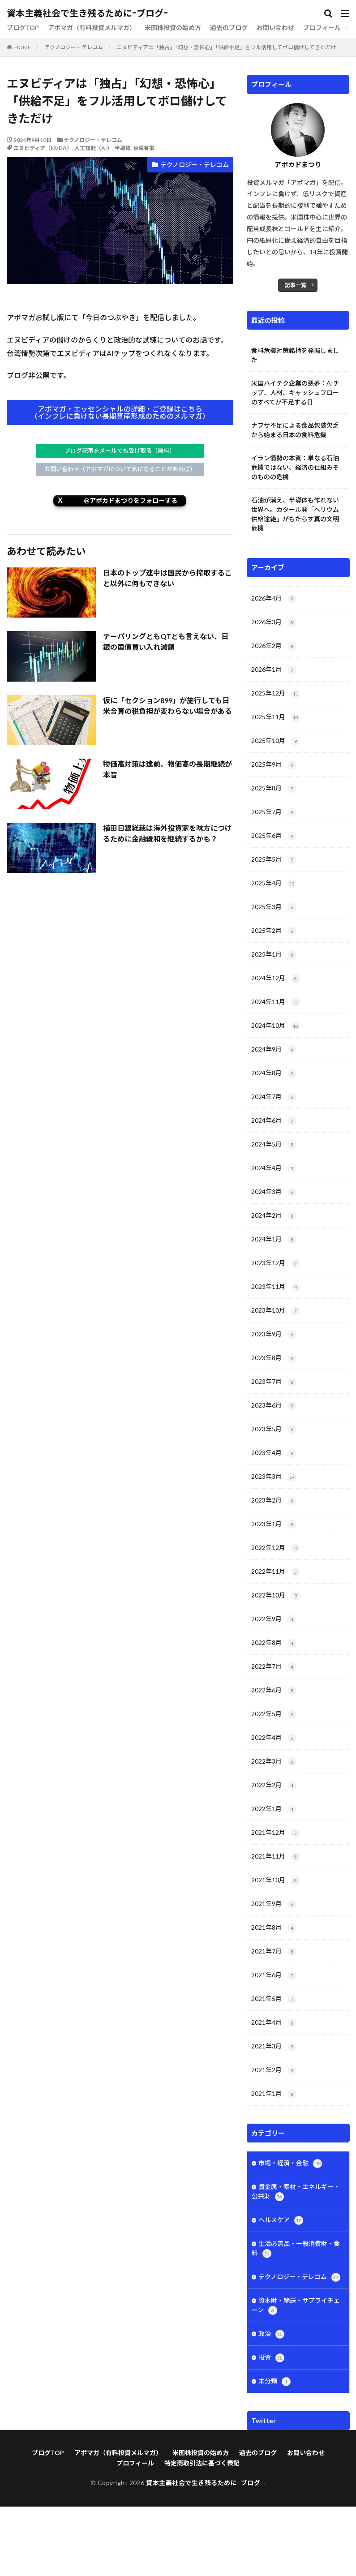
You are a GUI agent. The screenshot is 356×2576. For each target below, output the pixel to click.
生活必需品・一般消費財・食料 (296, 2249)
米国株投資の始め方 (173, 27)
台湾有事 (143, 148)
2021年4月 (273, 2022)
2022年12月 (275, 1548)
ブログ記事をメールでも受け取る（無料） (119, 450)
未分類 (274, 2381)
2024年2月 (273, 1215)
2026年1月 (273, 669)
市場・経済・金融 (290, 2163)
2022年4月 (273, 1738)
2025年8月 (273, 788)
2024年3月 (273, 1192)
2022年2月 (273, 1785)
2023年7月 (273, 1382)
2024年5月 (273, 1144)
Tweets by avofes (272, 2442)
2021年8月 (273, 1927)
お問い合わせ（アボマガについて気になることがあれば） (120, 468)
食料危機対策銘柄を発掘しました (295, 355)
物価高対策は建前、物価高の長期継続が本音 (167, 769)
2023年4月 (273, 1453)
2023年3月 (273, 1477)
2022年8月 (273, 1643)
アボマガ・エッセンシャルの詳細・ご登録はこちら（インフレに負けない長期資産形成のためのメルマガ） (120, 412)
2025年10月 (275, 741)
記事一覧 (295, 285)
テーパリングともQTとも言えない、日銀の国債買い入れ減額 (165, 641)
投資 (271, 2357)
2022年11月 (275, 1571)
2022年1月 (273, 1809)
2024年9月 (273, 1049)
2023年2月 (273, 1500)
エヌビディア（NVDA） (42, 148)
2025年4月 (273, 883)
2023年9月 (273, 1334)
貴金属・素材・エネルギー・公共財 (296, 2192)
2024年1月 (273, 1239)
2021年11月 (275, 1856)
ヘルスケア (280, 2220)
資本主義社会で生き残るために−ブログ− (87, 13)
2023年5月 (273, 1429)
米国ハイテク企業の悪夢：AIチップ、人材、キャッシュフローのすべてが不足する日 (295, 392)
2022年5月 (273, 1714)
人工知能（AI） (93, 148)
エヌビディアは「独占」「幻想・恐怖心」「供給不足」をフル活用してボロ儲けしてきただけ (226, 47)
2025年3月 (273, 907)
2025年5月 (273, 859)
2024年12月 (275, 978)
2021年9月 (273, 1904)
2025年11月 (275, 717)
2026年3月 (273, 622)
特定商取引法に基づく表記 (202, 2532)
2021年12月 (275, 1833)
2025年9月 (273, 764)
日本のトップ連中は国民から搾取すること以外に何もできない (167, 578)
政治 (271, 2334)
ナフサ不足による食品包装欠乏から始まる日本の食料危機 (295, 429)
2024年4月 (273, 1168)
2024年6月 (273, 1120)
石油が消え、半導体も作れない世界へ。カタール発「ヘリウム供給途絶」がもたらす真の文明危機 (295, 514)
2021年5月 (273, 1999)
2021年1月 (273, 2094)
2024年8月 (273, 1073)
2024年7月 (273, 1097)
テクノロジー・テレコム (73, 47)
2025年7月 (273, 812)
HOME (22, 47)
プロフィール (322, 27)
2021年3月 (273, 2046)
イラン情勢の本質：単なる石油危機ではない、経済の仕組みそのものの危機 (295, 467)
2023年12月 (275, 1263)
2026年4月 (273, 598)
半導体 (123, 148)
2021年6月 (273, 1975)
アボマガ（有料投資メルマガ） (92, 27)
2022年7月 (273, 1666)
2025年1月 (273, 954)
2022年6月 (273, 1690)
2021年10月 (275, 1880)
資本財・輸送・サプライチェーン (296, 2306)
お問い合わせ (275, 27)
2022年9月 (273, 1619)
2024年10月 (275, 1026)
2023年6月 (273, 1405)
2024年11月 (275, 1002)
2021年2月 (273, 2070)
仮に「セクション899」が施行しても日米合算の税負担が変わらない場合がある (167, 705)
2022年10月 (275, 1595)
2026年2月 (273, 646)
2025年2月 (273, 931)
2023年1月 (273, 1524)
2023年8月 (273, 1358)
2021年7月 (273, 1951)
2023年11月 (275, 1287)
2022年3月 (273, 1761)
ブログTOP (23, 27)
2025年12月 (275, 693)
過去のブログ (229, 27)
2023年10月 (275, 1310)
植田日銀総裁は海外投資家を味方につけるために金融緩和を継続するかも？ (167, 833)
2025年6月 (273, 836)
